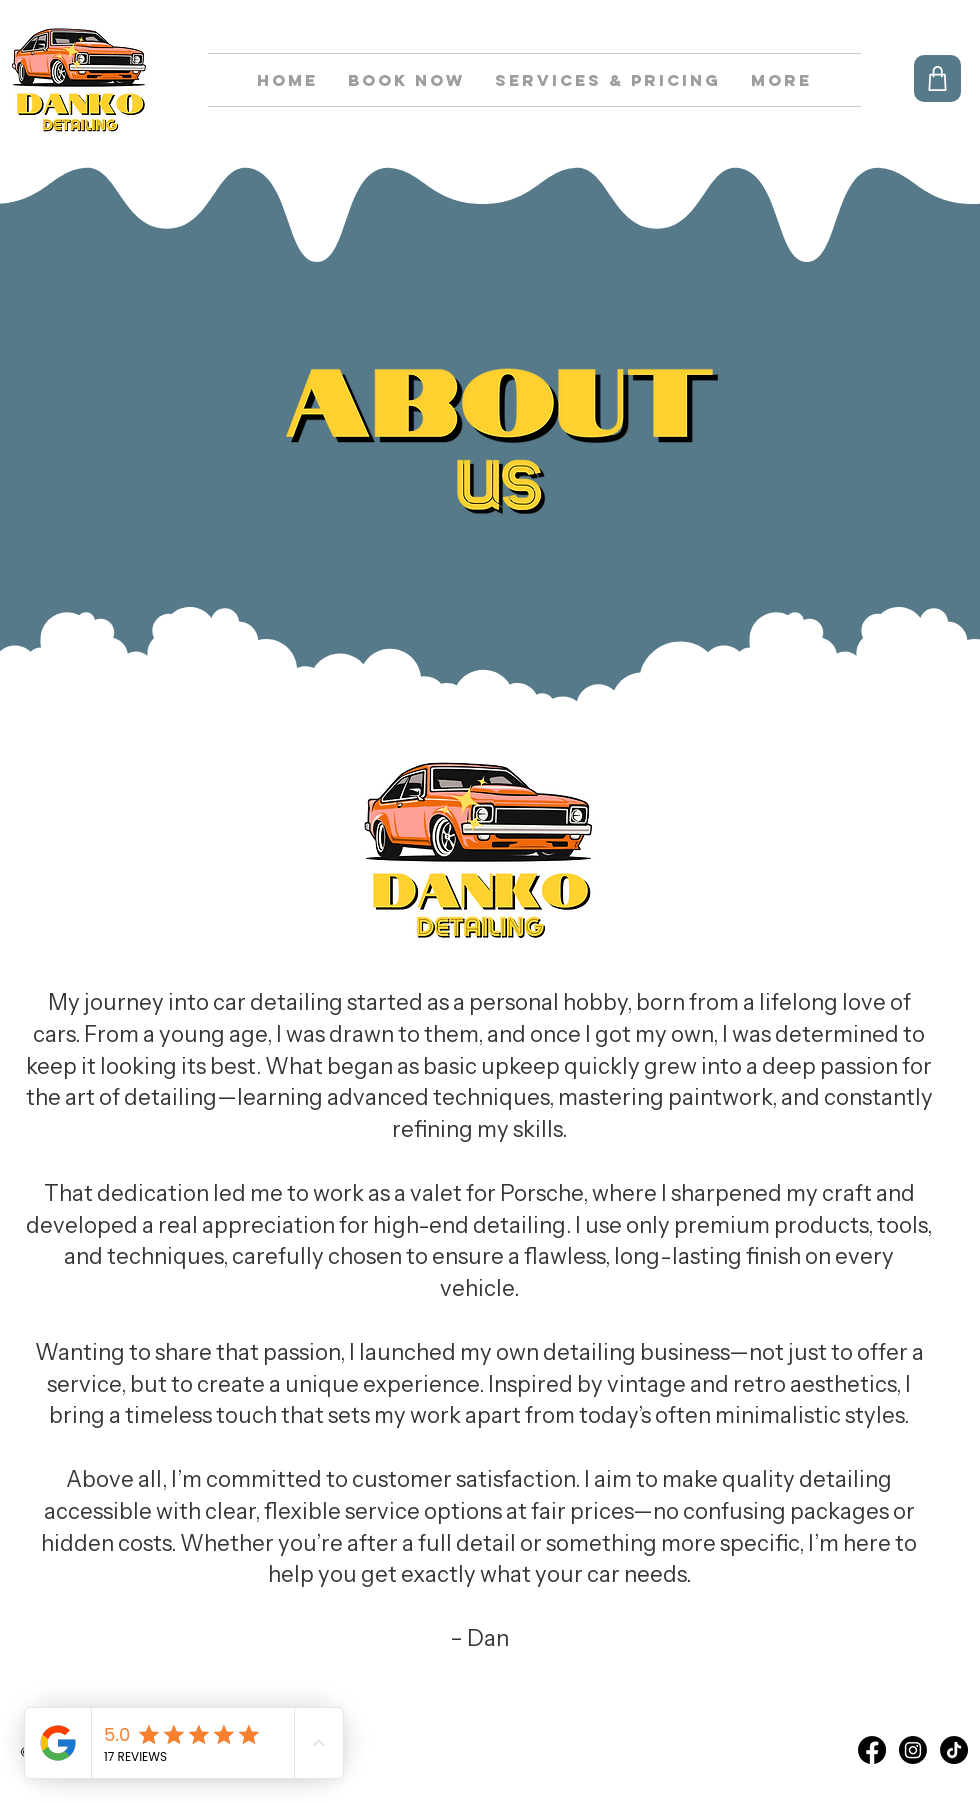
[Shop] (937, 78)
